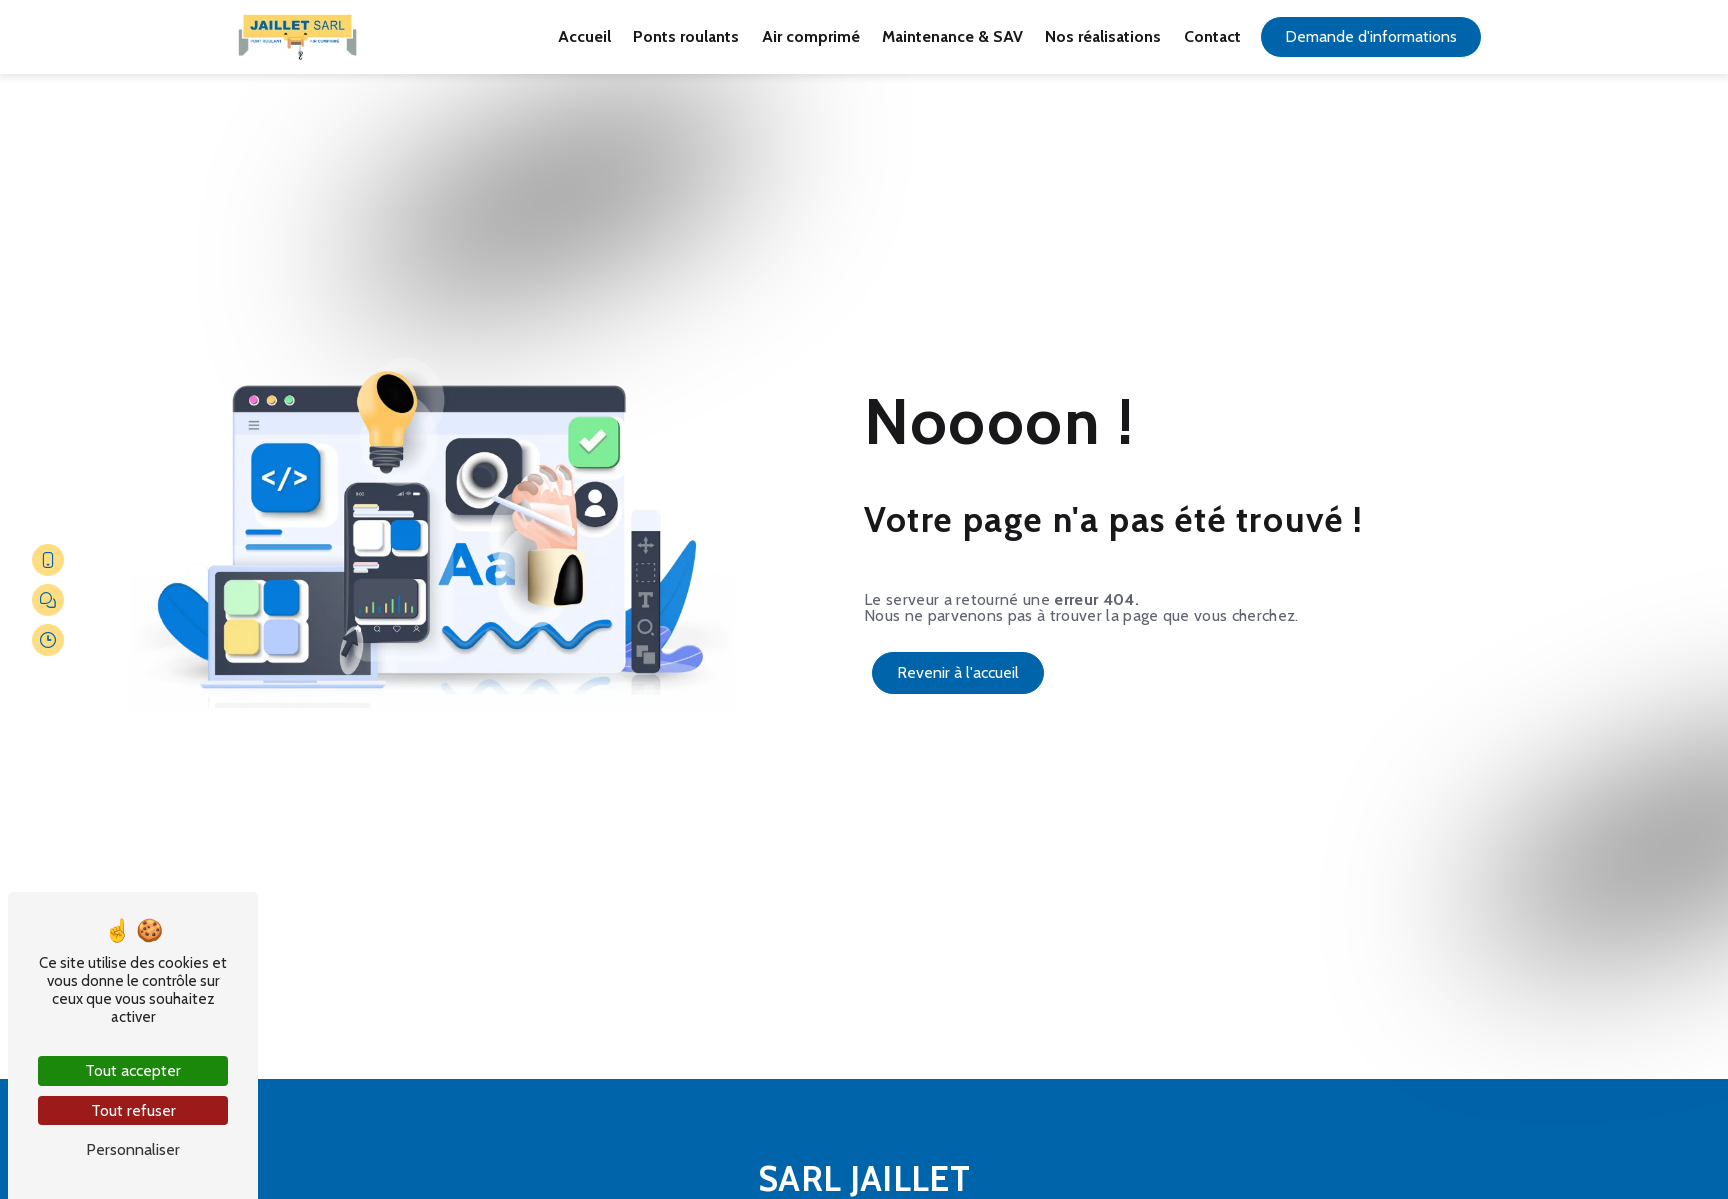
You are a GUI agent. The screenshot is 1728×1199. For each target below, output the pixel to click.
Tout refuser (133, 1110)
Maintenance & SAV (952, 36)
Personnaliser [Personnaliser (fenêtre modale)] (133, 1149)
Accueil (584, 36)
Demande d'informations (1371, 36)
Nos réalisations (1103, 36)
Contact (1212, 36)
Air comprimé (811, 36)
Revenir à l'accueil (958, 672)
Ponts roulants (686, 36)
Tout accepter (133, 1070)
